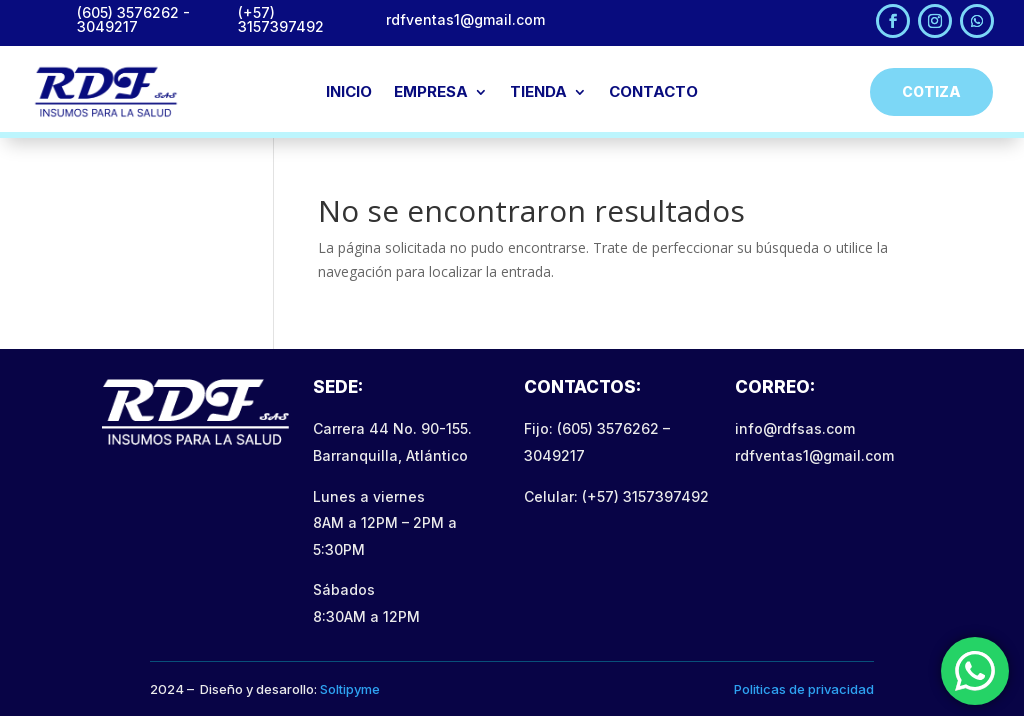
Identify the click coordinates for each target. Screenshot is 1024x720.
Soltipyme (350, 689)
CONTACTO (653, 93)
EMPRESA (431, 93)
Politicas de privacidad (804, 689)
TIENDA (538, 93)
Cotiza (931, 91)
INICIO (349, 93)
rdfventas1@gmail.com (814, 455)
